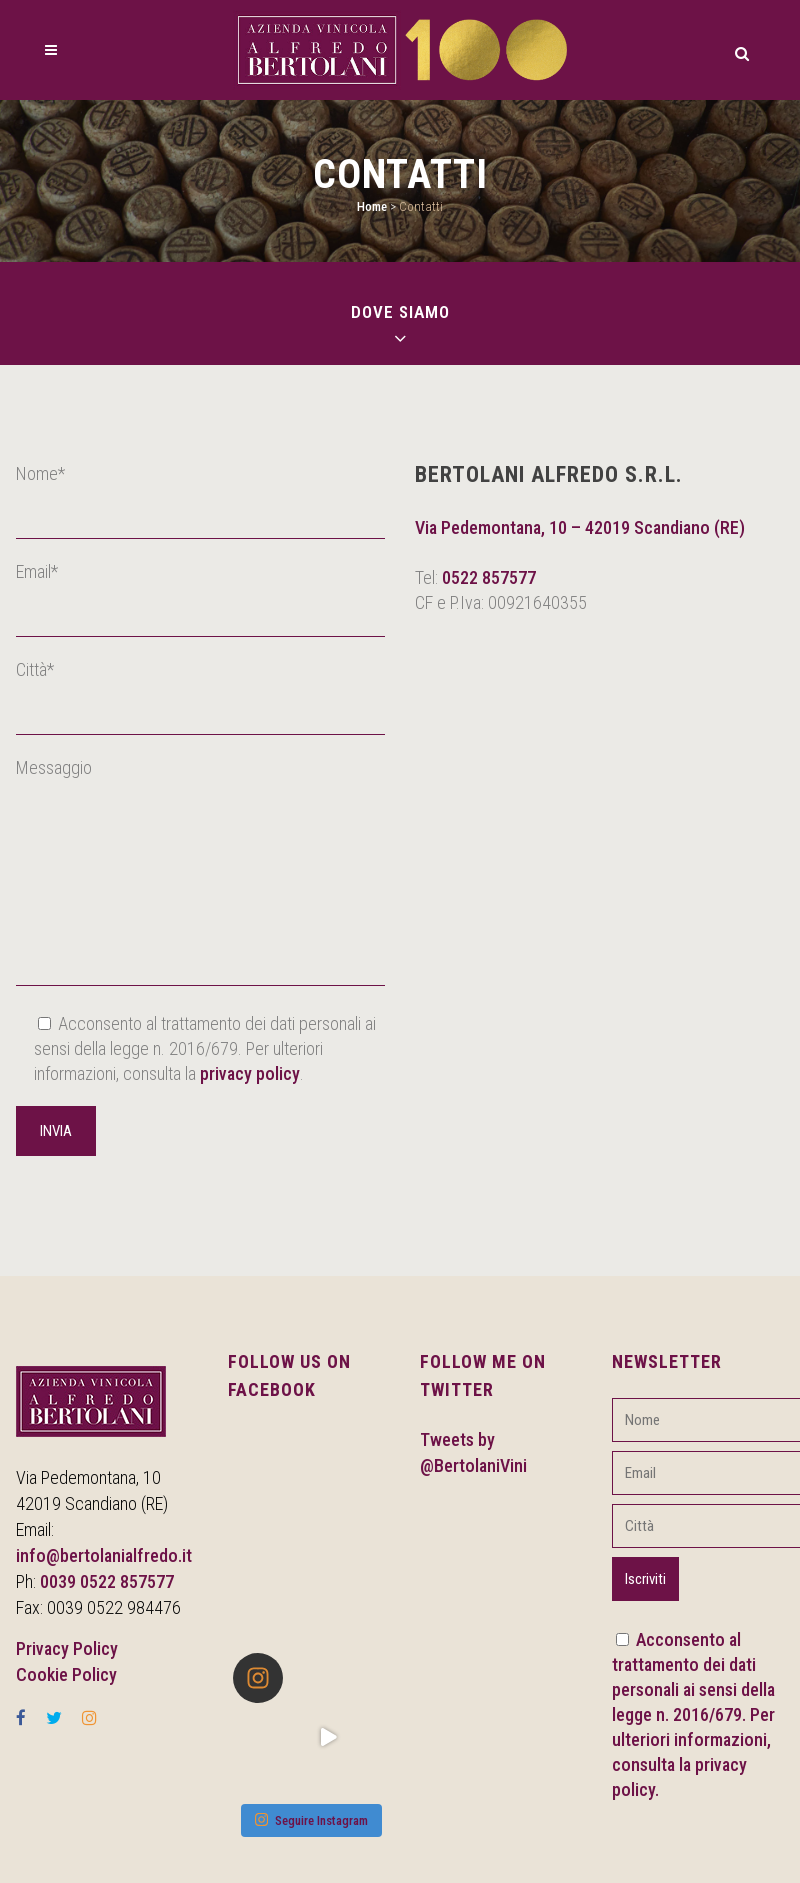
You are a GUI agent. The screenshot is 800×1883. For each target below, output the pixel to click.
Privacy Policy (67, 1648)
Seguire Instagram (311, 1819)
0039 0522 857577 (107, 1581)
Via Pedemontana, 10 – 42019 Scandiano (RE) (580, 527)
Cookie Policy (66, 1674)
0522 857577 (489, 577)
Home (372, 206)
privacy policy (250, 1073)
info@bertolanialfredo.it (104, 1555)
